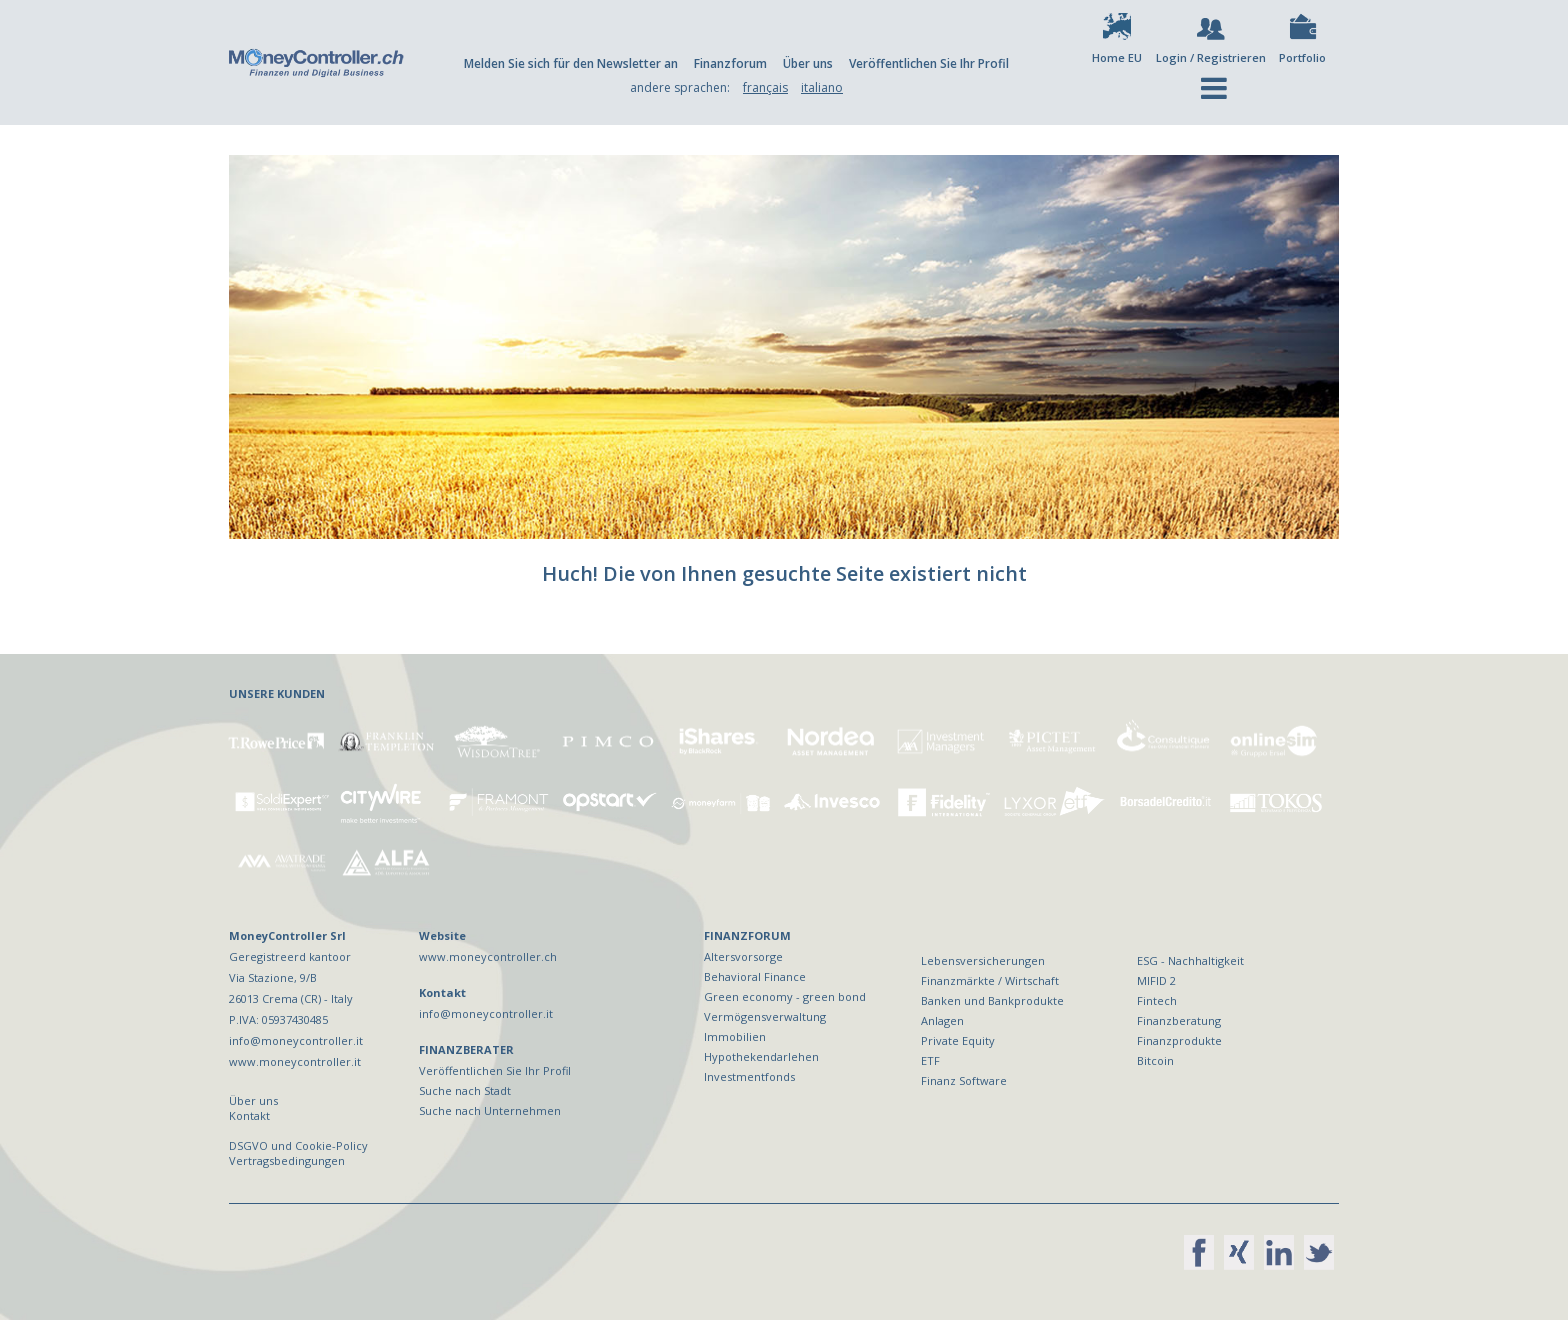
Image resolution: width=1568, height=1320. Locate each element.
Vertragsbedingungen (287, 1160)
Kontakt (249, 1115)
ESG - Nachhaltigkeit (1190, 960)
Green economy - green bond (785, 996)
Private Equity (958, 1040)
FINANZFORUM (747, 935)
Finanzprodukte (1179, 1040)
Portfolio (1302, 57)
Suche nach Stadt (465, 1090)
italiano (822, 87)
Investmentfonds (749, 1076)
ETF (930, 1060)
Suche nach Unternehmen (490, 1110)
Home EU (1117, 57)
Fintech (1157, 1000)
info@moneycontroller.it (486, 1013)
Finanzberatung (1179, 1020)
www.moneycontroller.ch (488, 956)
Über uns (808, 63)
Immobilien (735, 1036)
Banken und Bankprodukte (992, 1000)
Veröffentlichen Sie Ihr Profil (929, 63)
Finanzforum (730, 63)
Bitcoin (1155, 1060)
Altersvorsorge (743, 956)
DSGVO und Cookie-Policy (298, 1145)
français (765, 87)
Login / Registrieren (1211, 57)
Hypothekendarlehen (761, 1056)
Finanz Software (964, 1080)
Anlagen (942, 1020)
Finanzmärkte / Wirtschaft (990, 980)
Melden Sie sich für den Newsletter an (571, 63)
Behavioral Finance (755, 976)
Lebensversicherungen (983, 960)
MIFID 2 (1156, 980)
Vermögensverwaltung (765, 1016)
